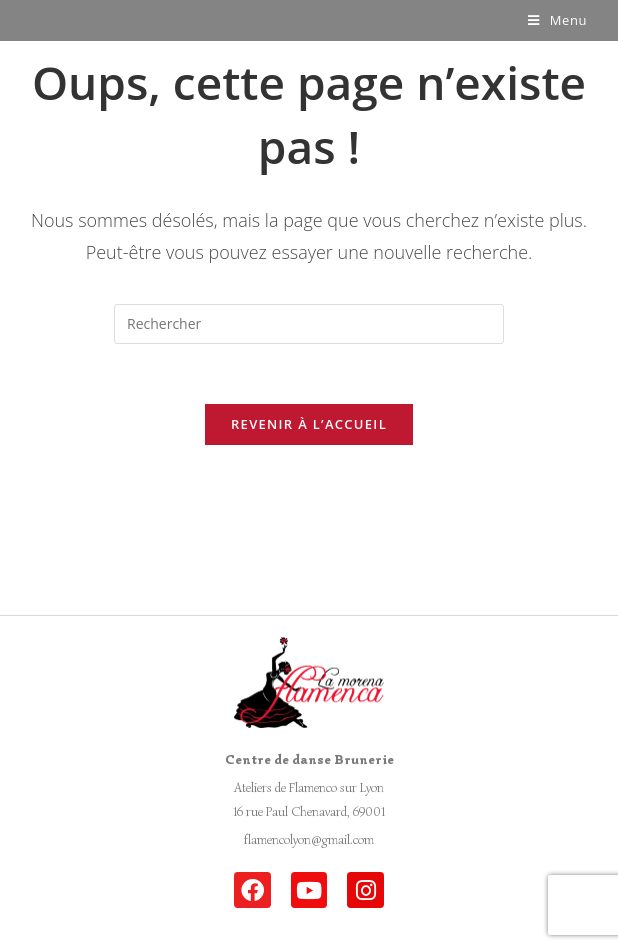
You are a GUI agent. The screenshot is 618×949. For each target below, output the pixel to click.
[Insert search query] (309, 324)
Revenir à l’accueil (309, 424)
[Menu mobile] (557, 20)
